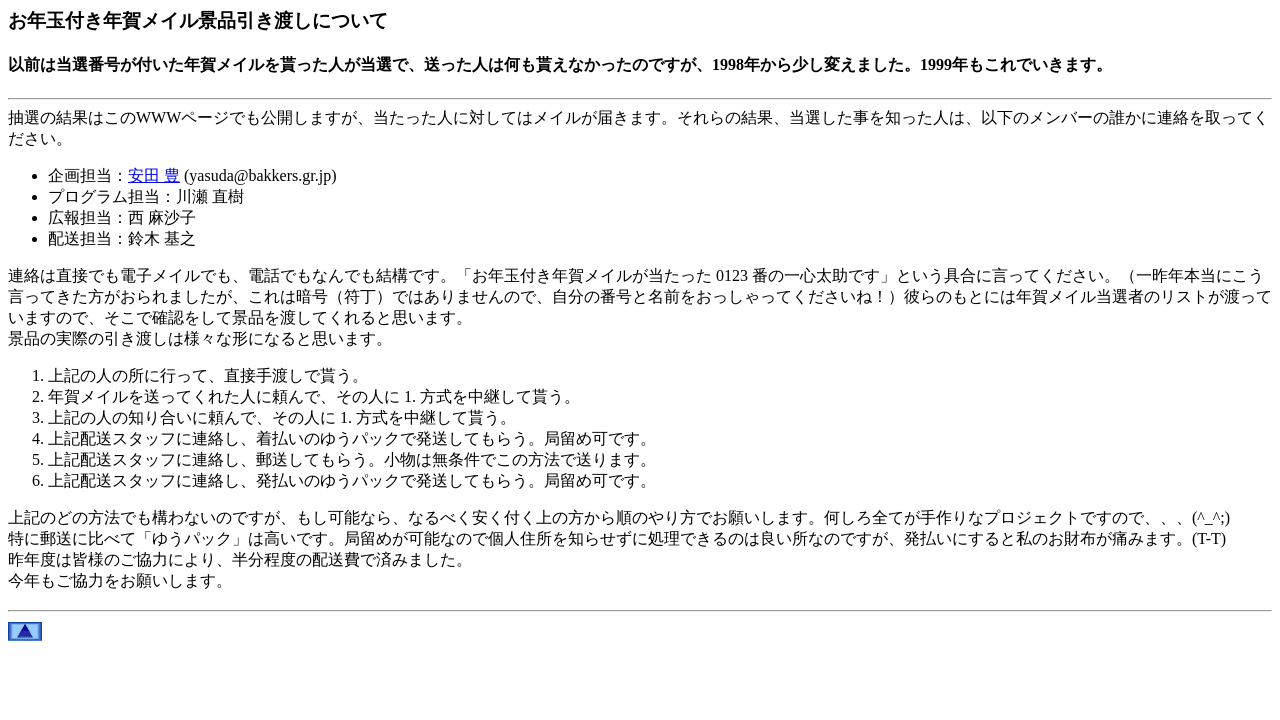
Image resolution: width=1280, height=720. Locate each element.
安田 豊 (154, 175)
